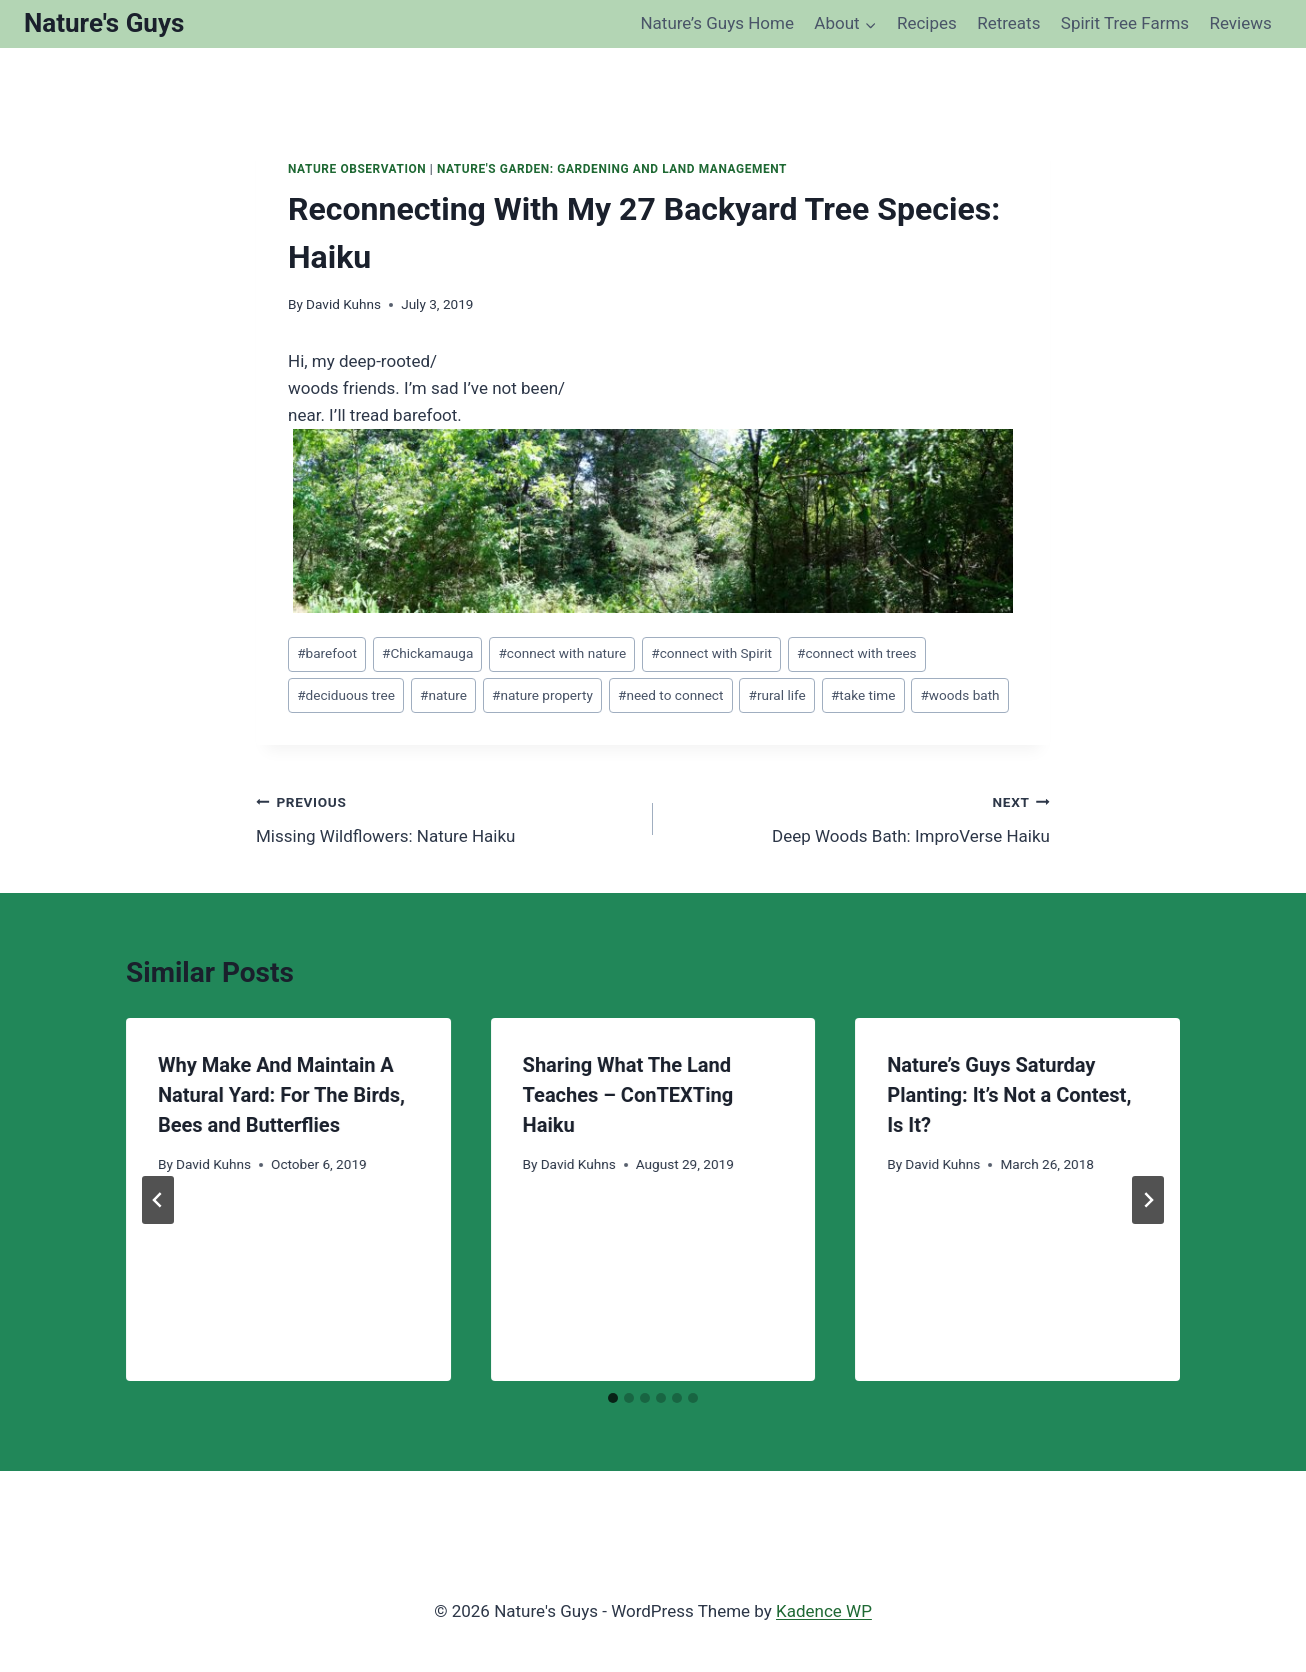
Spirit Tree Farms (1125, 23)
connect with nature (562, 653)
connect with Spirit (711, 653)
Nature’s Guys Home (716, 23)
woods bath (959, 695)
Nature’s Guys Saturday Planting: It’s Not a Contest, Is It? (1009, 1095)
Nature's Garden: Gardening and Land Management (612, 169)
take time (863, 695)
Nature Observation (357, 169)
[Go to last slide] (158, 1200)
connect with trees (857, 653)
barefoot (327, 653)
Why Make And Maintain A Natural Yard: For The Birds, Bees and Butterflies (281, 1095)
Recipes (927, 23)
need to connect (670, 695)
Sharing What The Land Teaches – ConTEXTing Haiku (628, 1095)
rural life (777, 695)
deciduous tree (346, 695)
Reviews (1240, 23)
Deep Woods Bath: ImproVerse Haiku (860, 817)
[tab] (613, 1398)
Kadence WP (824, 1611)
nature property (542, 695)
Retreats (1008, 23)
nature (443, 695)
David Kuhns (343, 304)
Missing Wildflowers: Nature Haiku (446, 817)
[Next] (1148, 1200)
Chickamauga (427, 653)
